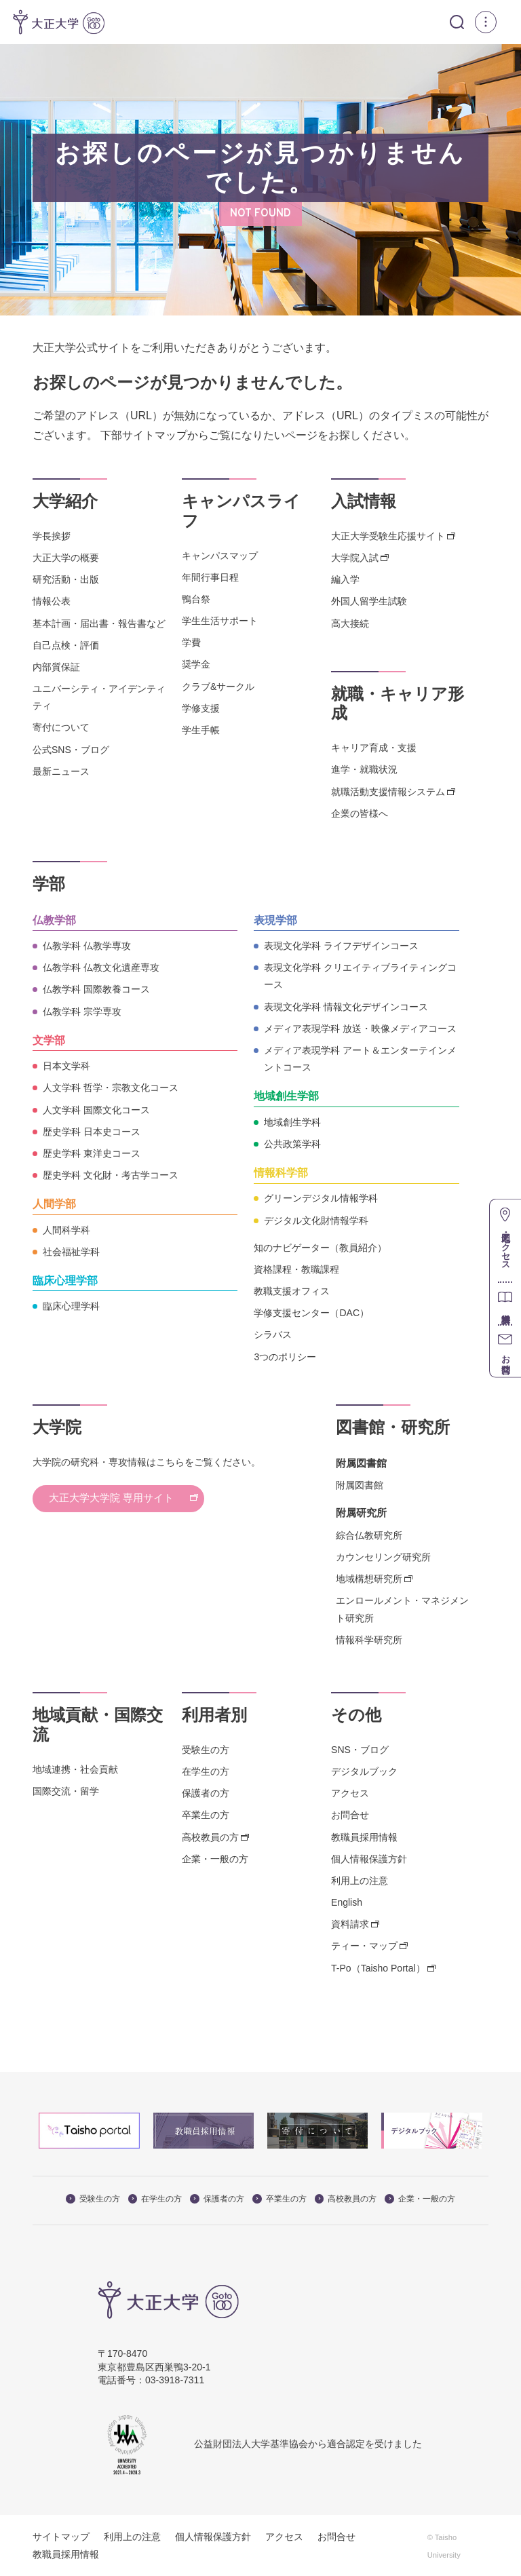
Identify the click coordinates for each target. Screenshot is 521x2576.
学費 (191, 642)
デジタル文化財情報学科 (316, 1219)
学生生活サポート (220, 620)
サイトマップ (61, 2536)
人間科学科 (66, 1229)
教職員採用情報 (364, 1836)
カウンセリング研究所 (383, 1557)
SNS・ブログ (360, 1749)
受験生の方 (205, 1749)
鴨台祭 (196, 599)
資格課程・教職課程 (296, 1269)
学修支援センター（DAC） (311, 1312)
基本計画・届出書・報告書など (99, 622)
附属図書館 (359, 1485)
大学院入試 (355, 557)
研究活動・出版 (66, 579)
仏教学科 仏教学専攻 (87, 945)
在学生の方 (205, 1771)
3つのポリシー (285, 1356)
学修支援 (201, 707)
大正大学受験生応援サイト (388, 535)
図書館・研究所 (393, 1426)
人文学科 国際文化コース (96, 1109)
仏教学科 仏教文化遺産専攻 (101, 967)
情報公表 (52, 601)
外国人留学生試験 (369, 601)
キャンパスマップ (220, 555)
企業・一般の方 (215, 1858)
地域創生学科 (292, 1121)
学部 (49, 883)
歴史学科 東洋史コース (91, 1152)
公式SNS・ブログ (71, 749)
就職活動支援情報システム (388, 791)
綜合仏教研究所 (369, 1534)
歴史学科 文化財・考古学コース (110, 1175)
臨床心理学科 (71, 1306)
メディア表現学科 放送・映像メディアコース (360, 1027)
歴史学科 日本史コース (91, 1131)
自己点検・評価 (66, 644)
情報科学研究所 (369, 1639)
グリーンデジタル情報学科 (321, 1198)
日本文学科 (66, 1065)
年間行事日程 (210, 576)
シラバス (273, 1334)
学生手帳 (201, 730)
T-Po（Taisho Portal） (378, 1967)
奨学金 (196, 664)
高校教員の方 (210, 1836)
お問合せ (350, 1814)
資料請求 (350, 1924)
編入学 (345, 579)
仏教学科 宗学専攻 (82, 1010)
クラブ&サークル (218, 685)
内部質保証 (56, 666)
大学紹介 (65, 501)
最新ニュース (61, 770)
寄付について (61, 727)
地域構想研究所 (369, 1578)
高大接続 (350, 622)
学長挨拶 (52, 535)
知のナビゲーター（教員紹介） (320, 1247)
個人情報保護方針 (369, 1858)
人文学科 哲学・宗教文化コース (110, 1087)
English (346, 1902)
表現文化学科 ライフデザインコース (341, 945)
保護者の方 (205, 1793)
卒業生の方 (205, 1814)
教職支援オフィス (292, 1291)
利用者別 (214, 1715)
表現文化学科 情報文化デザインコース (346, 1006)
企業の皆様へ (359, 812)
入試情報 (363, 501)
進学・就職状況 (364, 769)
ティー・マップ (364, 1945)
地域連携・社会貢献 (75, 1768)
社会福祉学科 (71, 1251)
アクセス (350, 1793)
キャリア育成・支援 (374, 747)
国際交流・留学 (66, 1790)
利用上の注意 (359, 1880)
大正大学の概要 (66, 557)
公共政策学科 (292, 1143)
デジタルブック (364, 1771)
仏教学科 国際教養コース (96, 989)
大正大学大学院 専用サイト (129, 1499)
